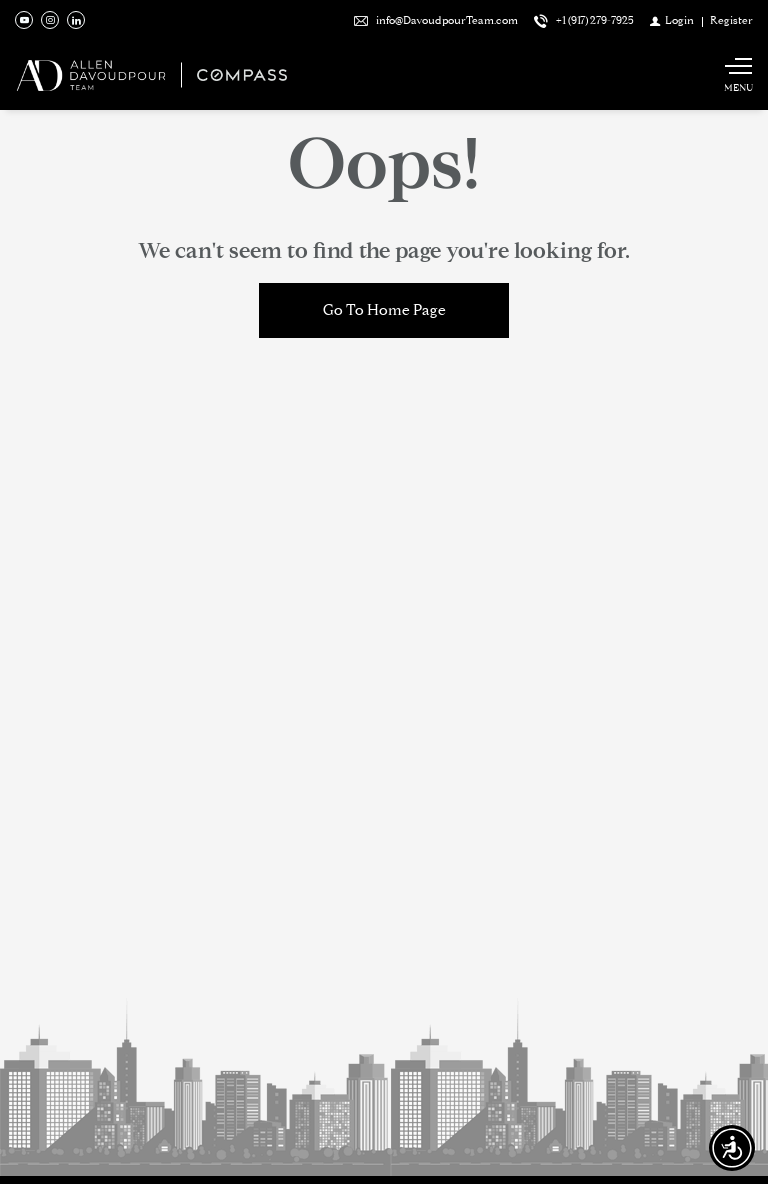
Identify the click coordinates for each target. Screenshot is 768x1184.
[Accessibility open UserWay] (732, 1148)
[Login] (672, 20)
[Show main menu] (738, 75)
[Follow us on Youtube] (24, 20)
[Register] (731, 20)
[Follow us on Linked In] (76, 20)
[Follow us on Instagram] (50, 20)
